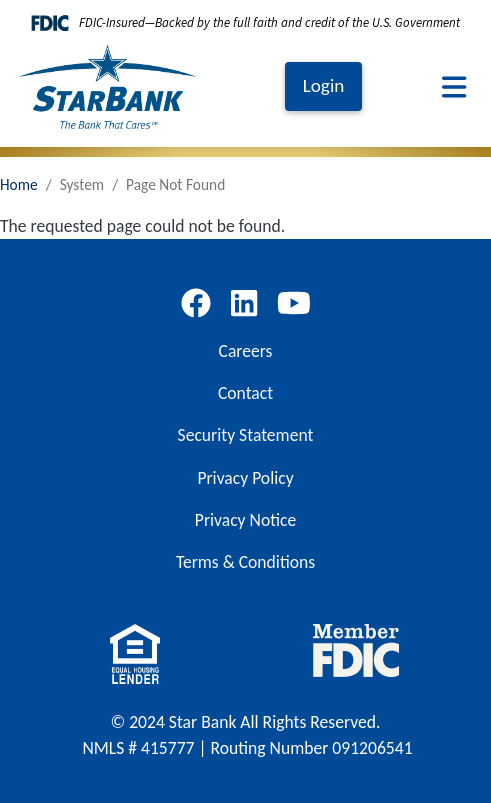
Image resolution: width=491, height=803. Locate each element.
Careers (246, 351)
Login (324, 85)
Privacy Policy (245, 478)
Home (19, 184)
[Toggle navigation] (454, 87)
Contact (245, 393)
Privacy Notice (245, 520)
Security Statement (246, 435)
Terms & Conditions (245, 562)
